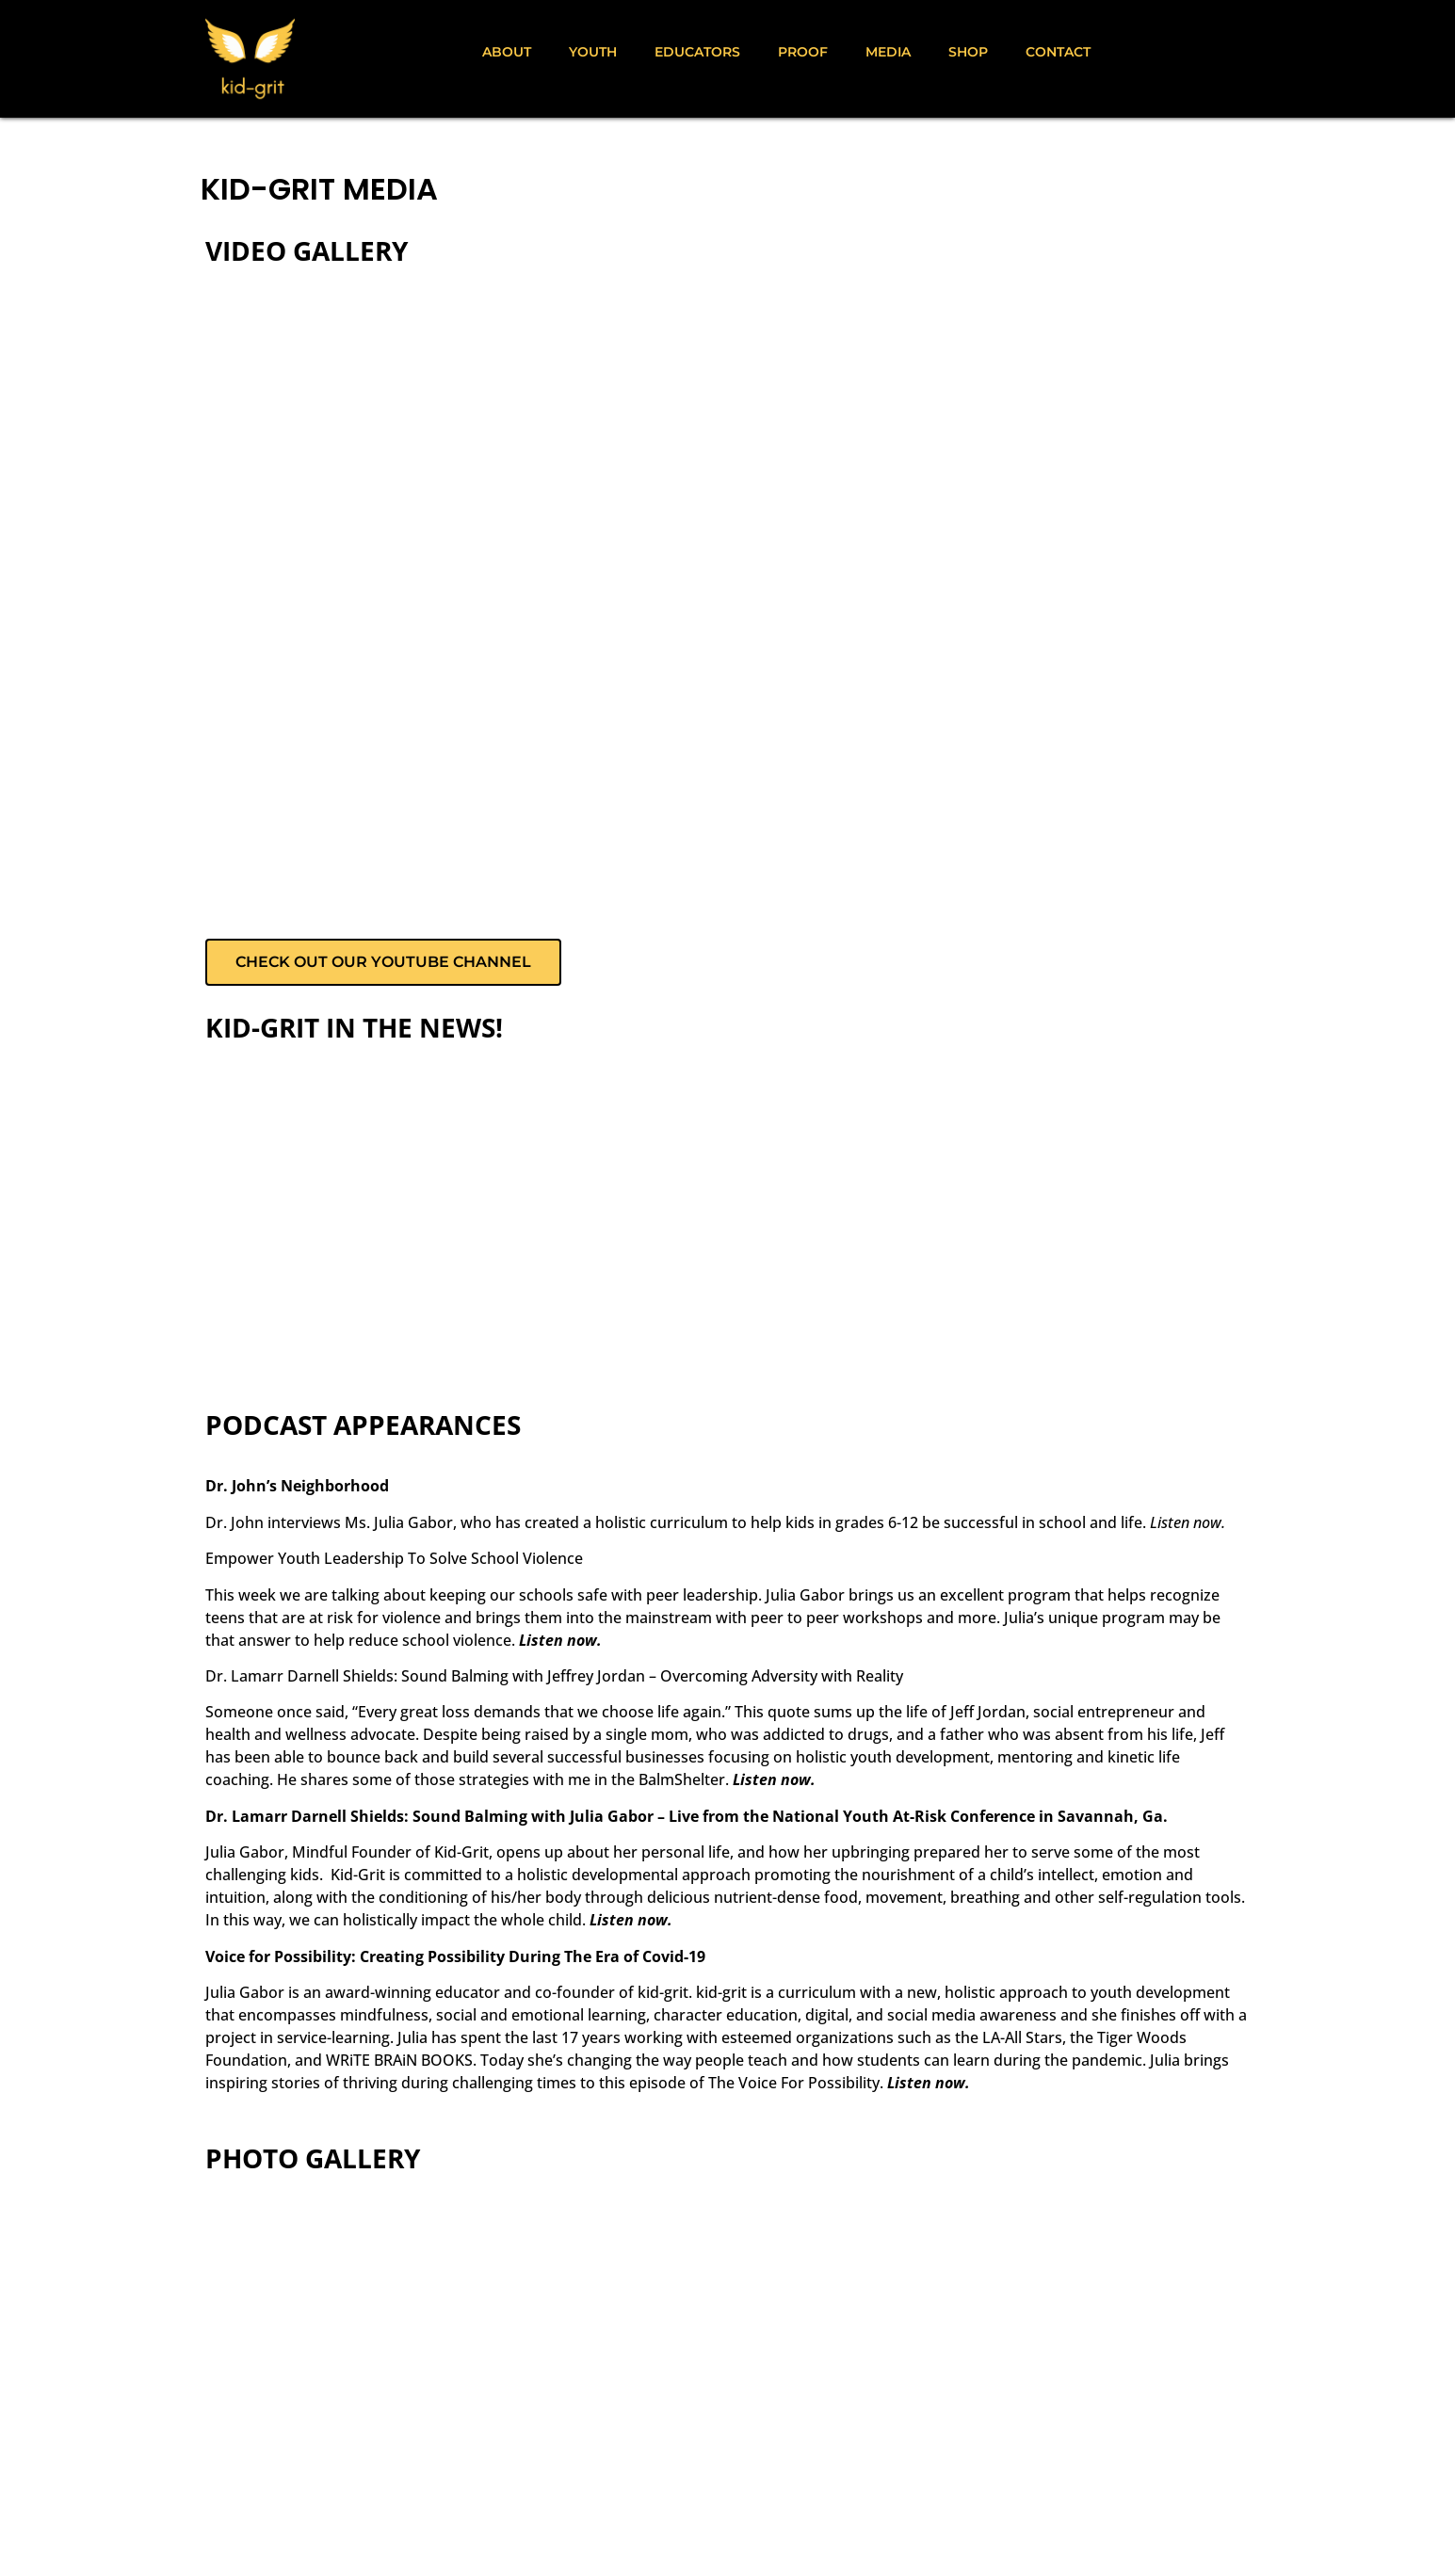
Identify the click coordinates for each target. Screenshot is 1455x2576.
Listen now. (1187, 1522)
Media (888, 51)
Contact (1058, 51)
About (506, 51)
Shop (968, 51)
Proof (803, 51)
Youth (593, 51)
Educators (697, 51)
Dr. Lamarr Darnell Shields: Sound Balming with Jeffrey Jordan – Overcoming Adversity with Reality (554, 1676)
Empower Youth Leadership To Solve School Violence (394, 1558)
